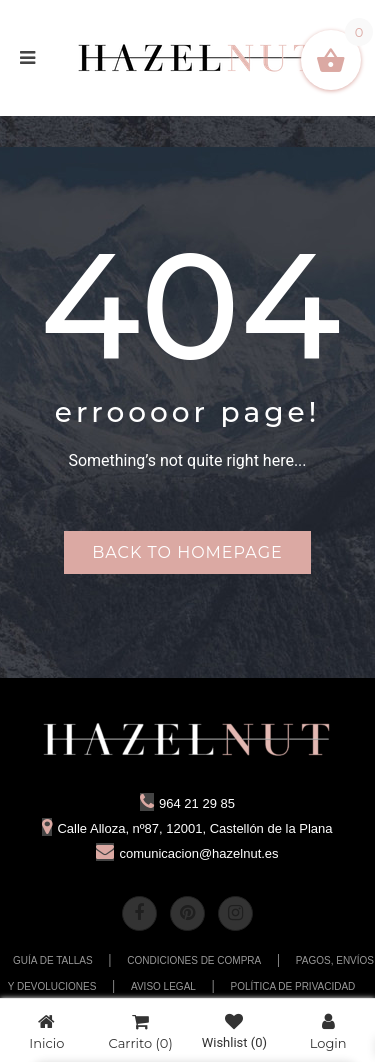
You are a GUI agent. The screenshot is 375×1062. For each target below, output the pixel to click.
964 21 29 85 (187, 803)
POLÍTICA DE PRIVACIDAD (293, 986)
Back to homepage (187, 552)
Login (328, 1031)
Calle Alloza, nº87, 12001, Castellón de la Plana (187, 828)
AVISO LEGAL (163, 986)
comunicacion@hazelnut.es (187, 853)
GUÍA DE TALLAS (53, 960)
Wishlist (234, 1031)
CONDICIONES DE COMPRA (194, 960)
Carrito (141, 1031)
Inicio (46, 1031)
